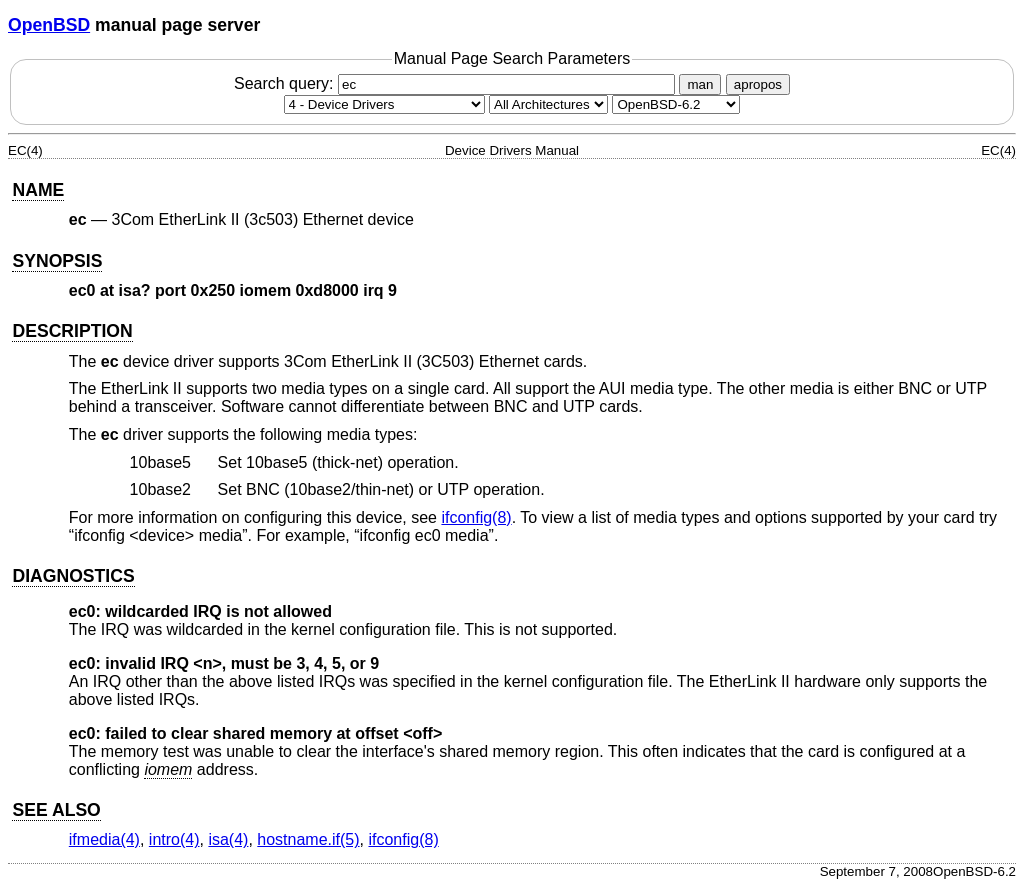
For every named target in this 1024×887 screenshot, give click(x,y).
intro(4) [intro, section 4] (174, 839)
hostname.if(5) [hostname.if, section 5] (308, 839)
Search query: (457, 83)
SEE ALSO (56, 810)
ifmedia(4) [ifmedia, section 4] (104, 839)
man (700, 84)
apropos (758, 84)
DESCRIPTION (72, 331)
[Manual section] (384, 104)
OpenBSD (49, 25)
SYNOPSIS (57, 261)
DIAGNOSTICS (73, 576)
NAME (38, 190)
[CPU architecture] (548, 104)
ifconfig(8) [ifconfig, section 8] (476, 517)
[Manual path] (676, 104)
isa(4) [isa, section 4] (228, 839)
